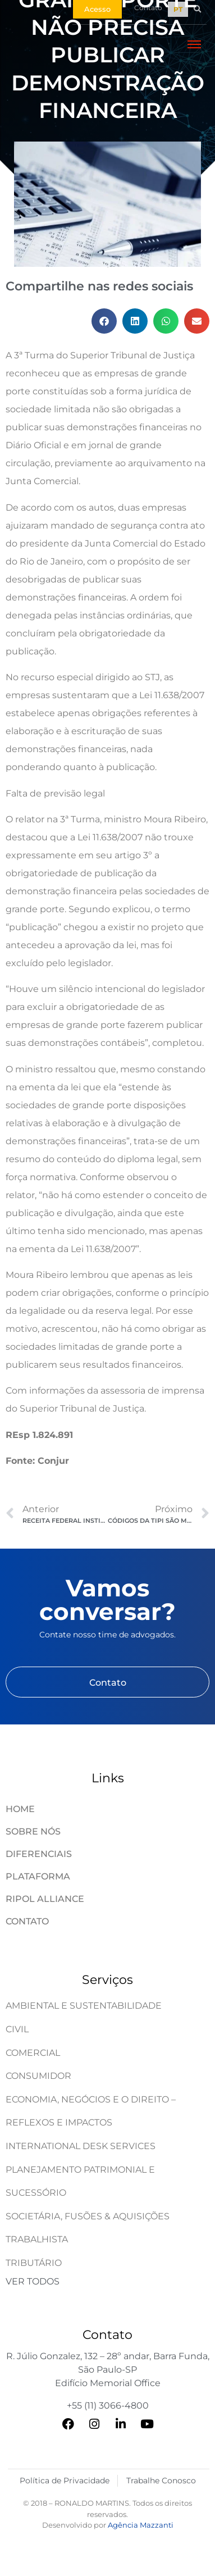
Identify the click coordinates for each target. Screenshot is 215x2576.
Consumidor (38, 2075)
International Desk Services (80, 2146)
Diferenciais (39, 1854)
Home (20, 1809)
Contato (27, 1921)
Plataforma (38, 1876)
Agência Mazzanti (140, 2524)
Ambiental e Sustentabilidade (84, 2005)
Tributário (34, 2263)
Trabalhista (37, 2239)
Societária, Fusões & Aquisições (88, 2216)
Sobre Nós (33, 1831)
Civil (17, 2029)
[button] (197, 9)
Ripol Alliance (45, 1899)
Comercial (33, 2052)
